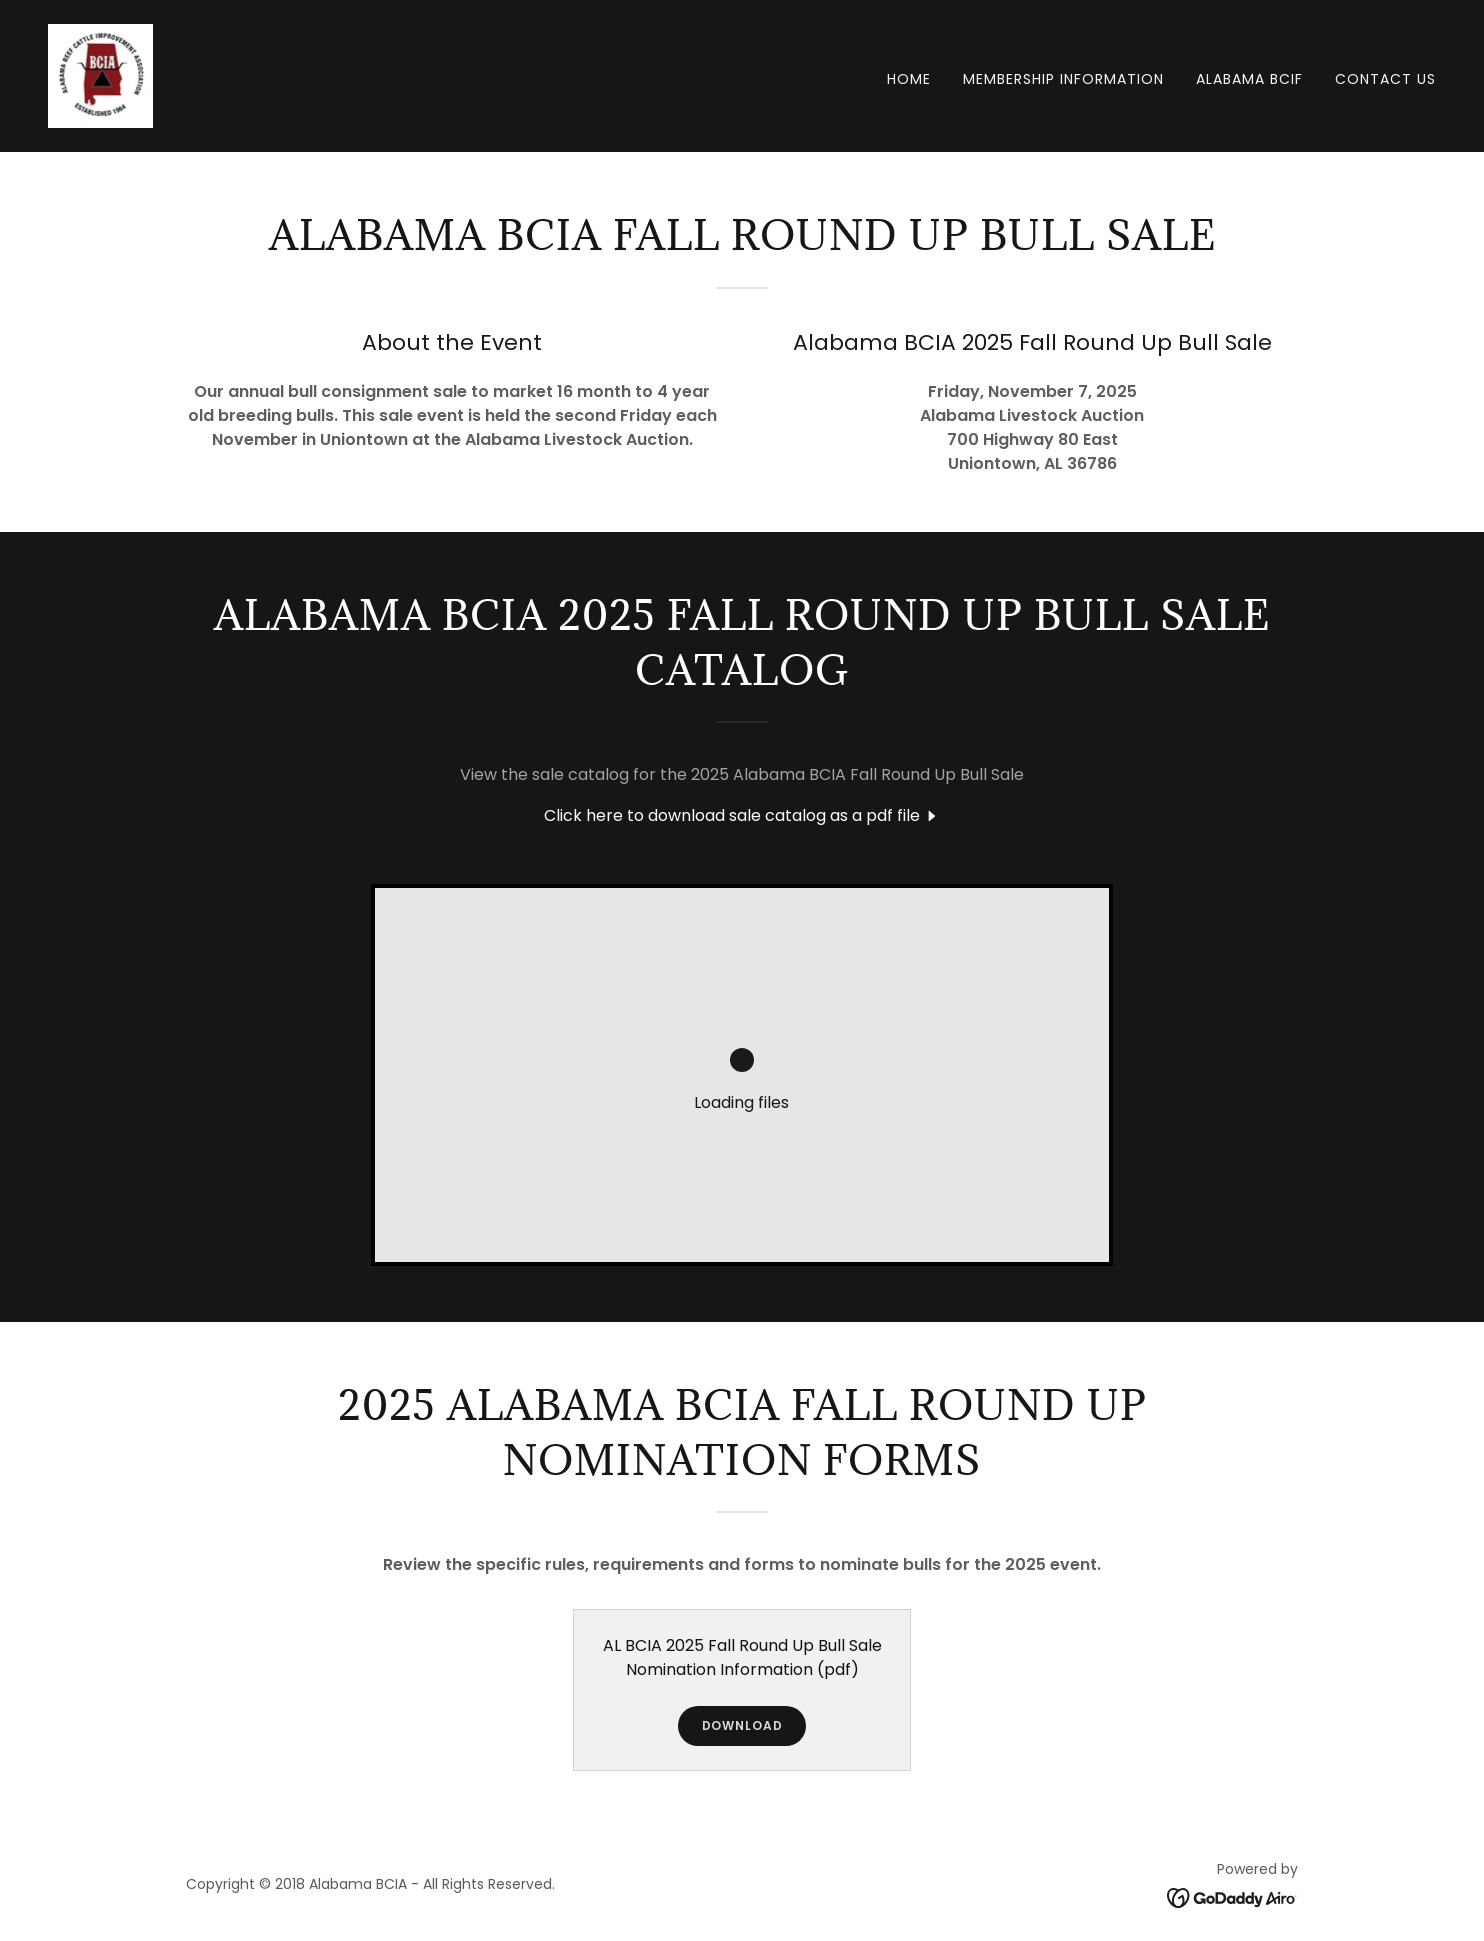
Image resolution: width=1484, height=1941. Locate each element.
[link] (100, 74)
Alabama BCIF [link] (1249, 79)
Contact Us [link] (1385, 79)
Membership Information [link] (1063, 79)
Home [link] (909, 79)
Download (742, 1725)
